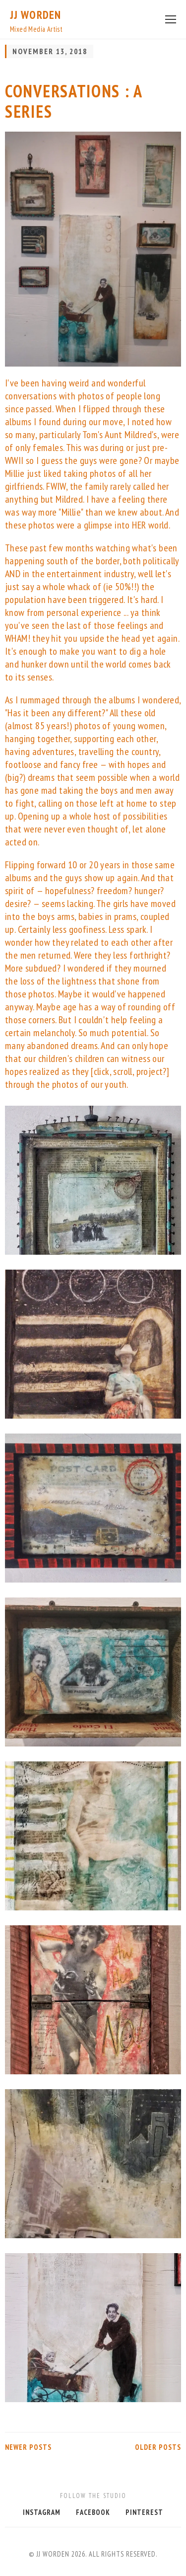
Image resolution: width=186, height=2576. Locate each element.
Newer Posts (28, 2447)
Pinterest (144, 2512)
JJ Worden (35, 14)
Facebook (93, 2512)
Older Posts (158, 2447)
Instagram (42, 2512)
